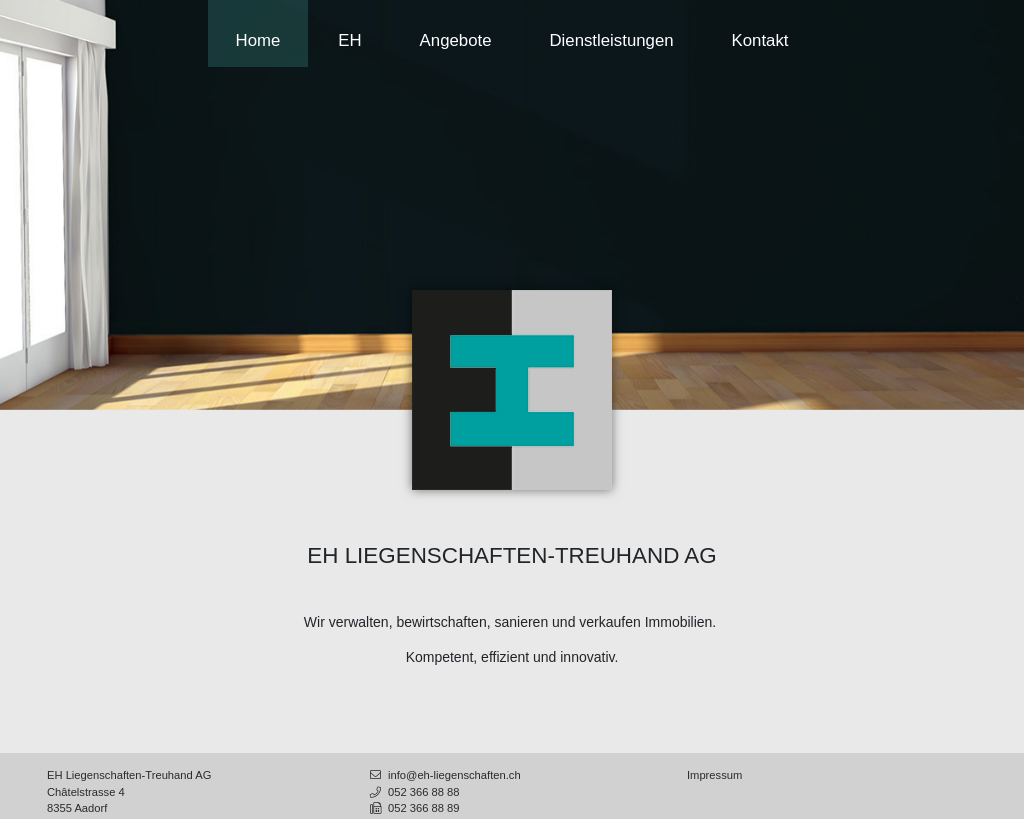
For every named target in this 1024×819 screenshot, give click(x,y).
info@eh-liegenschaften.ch (444, 775)
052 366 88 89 (413, 808)
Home (258, 40)
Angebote (456, 40)
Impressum (714, 775)
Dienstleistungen (611, 40)
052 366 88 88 (413, 792)
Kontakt (760, 40)
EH (349, 40)
